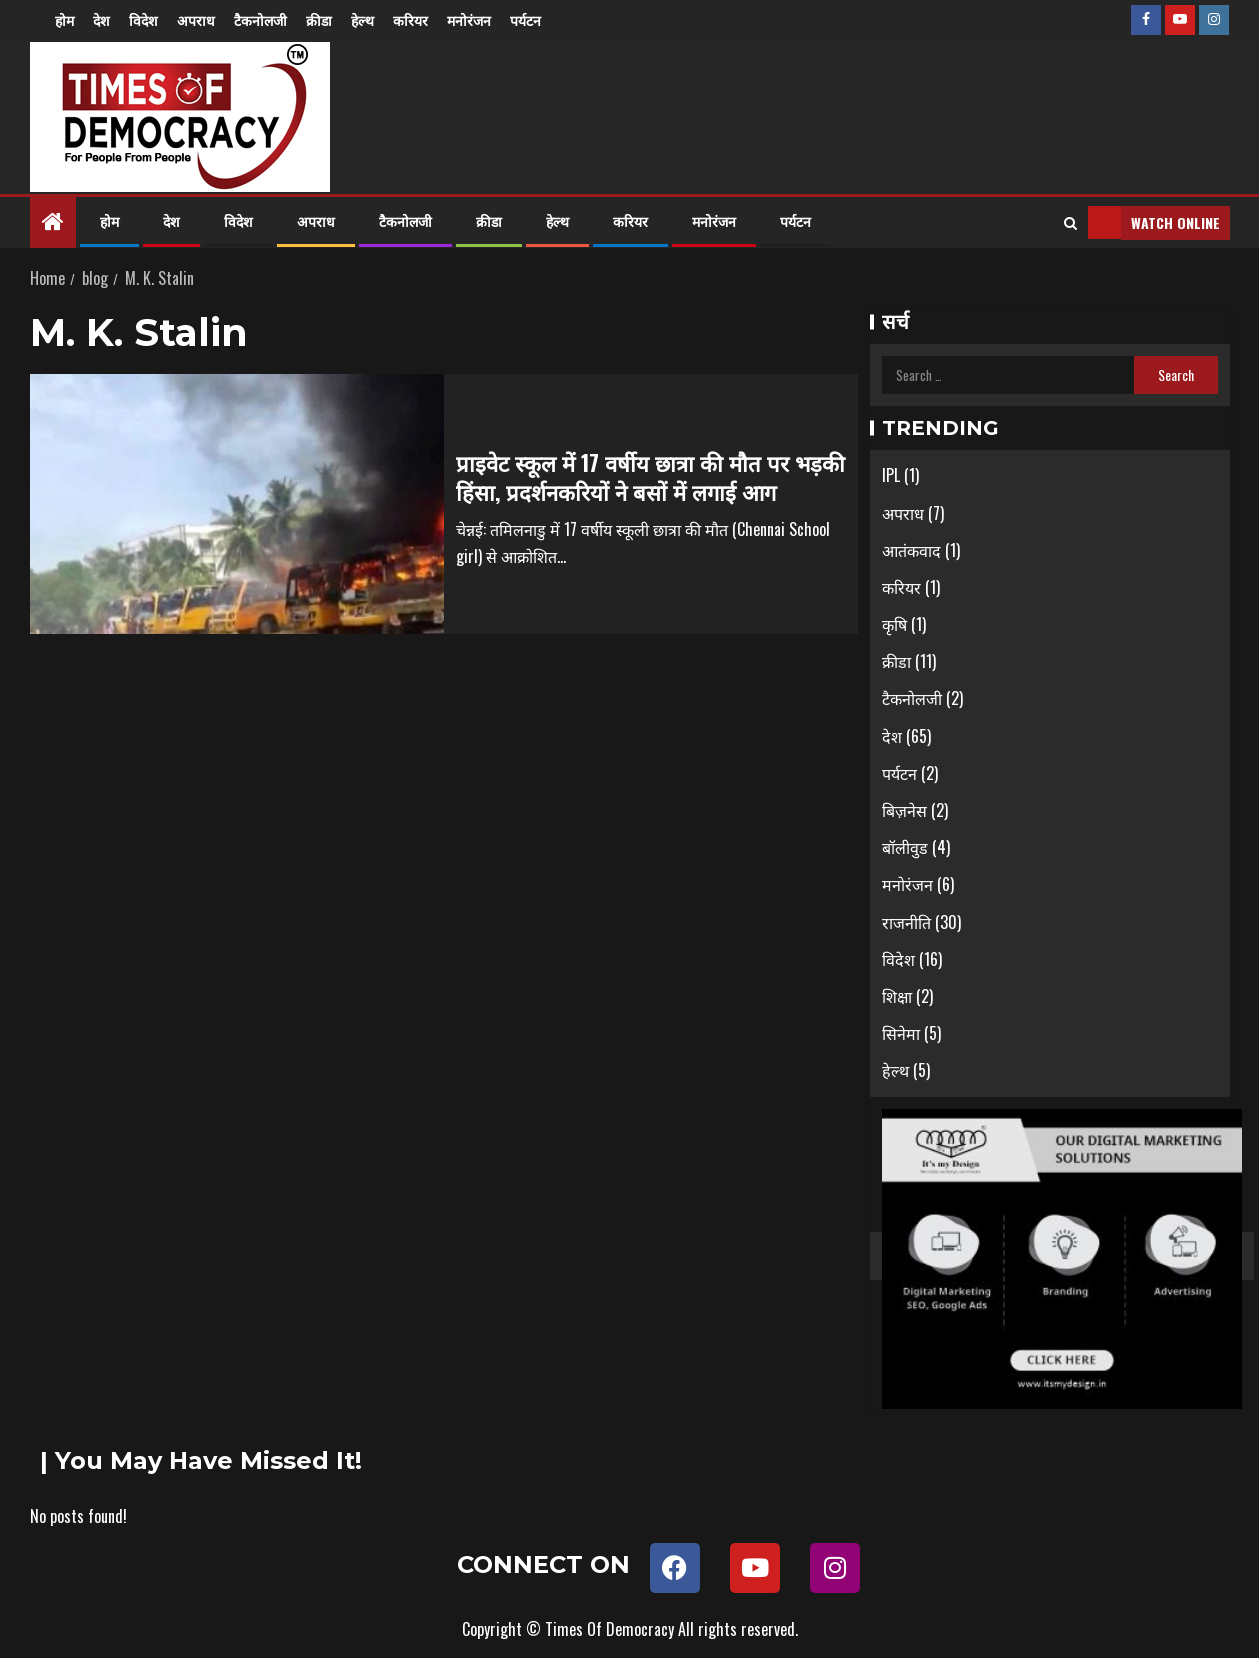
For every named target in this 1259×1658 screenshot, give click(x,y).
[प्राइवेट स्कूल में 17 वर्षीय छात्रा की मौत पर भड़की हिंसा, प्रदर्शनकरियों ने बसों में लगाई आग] (237, 504)
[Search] (1070, 223)
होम (64, 19)
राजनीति (906, 922)
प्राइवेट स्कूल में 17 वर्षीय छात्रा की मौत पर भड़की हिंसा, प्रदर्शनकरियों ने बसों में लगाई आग (650, 476)
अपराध (196, 19)
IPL (891, 475)
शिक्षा (897, 996)
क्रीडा (319, 19)
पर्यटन (525, 19)
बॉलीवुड (905, 847)
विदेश (143, 19)
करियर (410, 19)
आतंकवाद (911, 550)
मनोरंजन (469, 19)
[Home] (53, 221)
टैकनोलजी (260, 19)
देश (101, 19)
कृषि (894, 624)
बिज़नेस (904, 810)
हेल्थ (362, 19)
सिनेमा (901, 1033)
